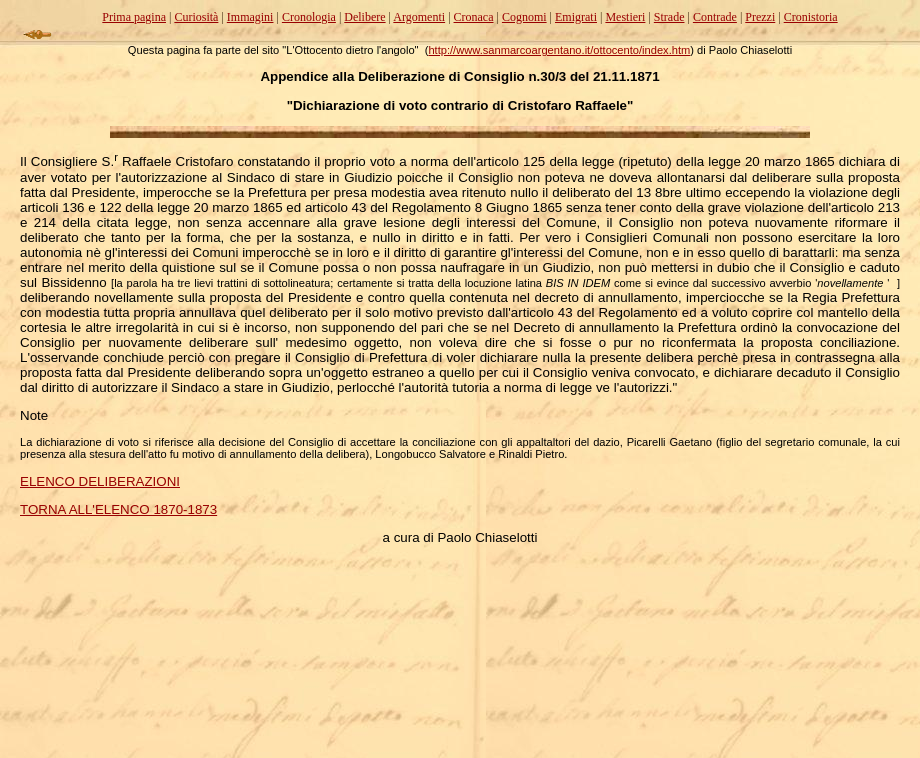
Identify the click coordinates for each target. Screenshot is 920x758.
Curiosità (196, 17)
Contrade (715, 17)
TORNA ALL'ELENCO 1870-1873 (118, 509)
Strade (669, 17)
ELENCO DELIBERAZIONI (100, 481)
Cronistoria (811, 17)
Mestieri (625, 17)
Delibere (364, 17)
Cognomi (524, 17)
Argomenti (419, 17)
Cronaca (474, 17)
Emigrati (576, 17)
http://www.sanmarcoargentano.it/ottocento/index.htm (559, 50)
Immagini (250, 17)
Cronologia (309, 17)
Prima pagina (134, 17)
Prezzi (760, 17)
